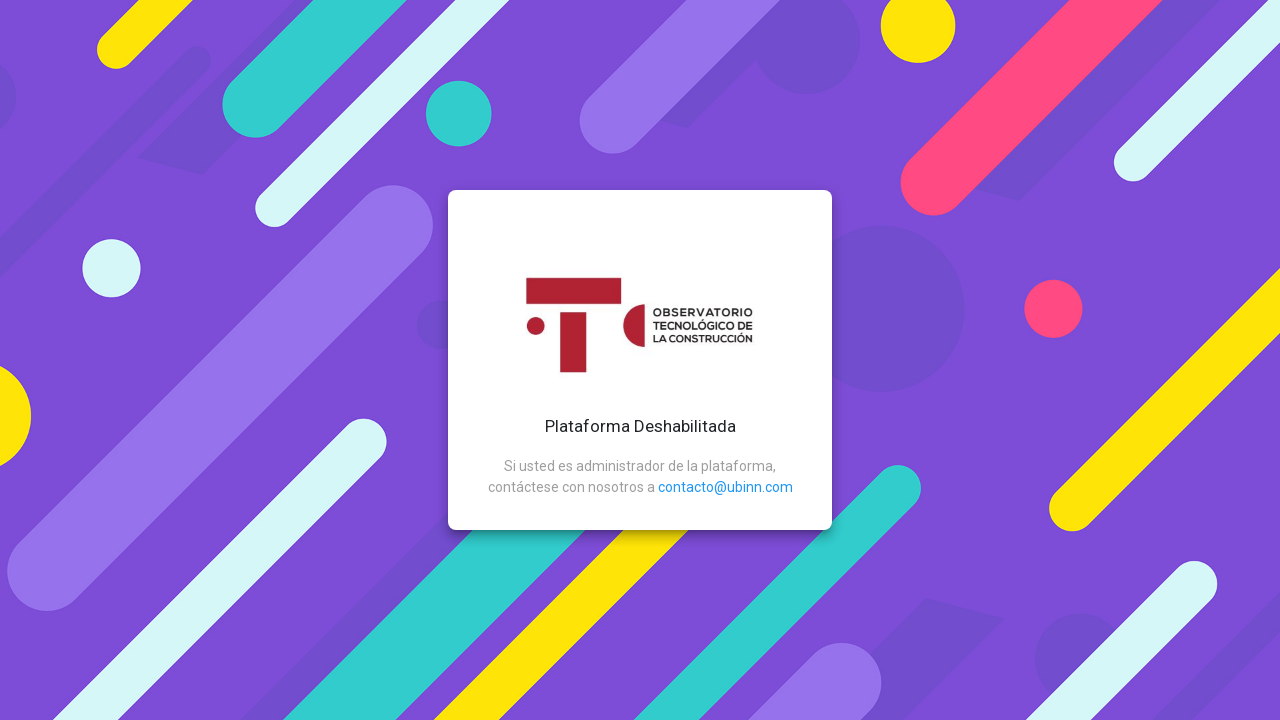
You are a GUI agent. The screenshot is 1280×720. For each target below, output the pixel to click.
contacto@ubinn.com (725, 487)
